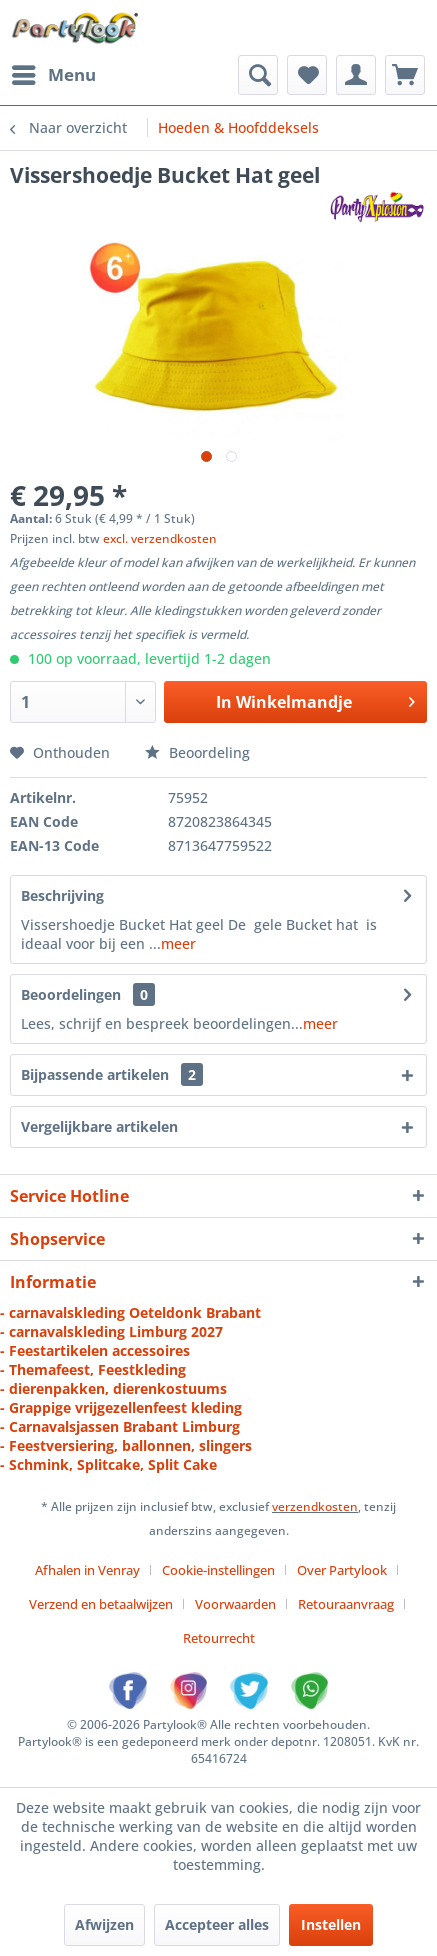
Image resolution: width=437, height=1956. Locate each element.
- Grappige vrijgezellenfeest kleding (121, 1407)
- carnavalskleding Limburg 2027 (111, 1331)
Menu (54, 72)
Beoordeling (197, 752)
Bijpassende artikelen (112, 1074)
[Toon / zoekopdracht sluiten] (258, 75)
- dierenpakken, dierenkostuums (113, 1388)
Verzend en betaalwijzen (101, 1604)
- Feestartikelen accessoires (95, 1350)
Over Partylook (342, 1570)
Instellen (331, 1924)
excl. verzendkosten (160, 538)
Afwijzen (104, 1924)
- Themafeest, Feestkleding (93, 1369)
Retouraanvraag (346, 1604)
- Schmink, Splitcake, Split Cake (108, 1464)
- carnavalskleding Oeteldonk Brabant (130, 1312)
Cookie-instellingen (218, 1570)
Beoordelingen (71, 994)
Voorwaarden (235, 1604)
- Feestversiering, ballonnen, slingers (126, 1445)
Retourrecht (219, 1638)
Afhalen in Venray (87, 1570)
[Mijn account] (356, 75)
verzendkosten (315, 1506)
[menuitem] (53, 75)
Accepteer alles (217, 1924)
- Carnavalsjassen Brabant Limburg (120, 1426)
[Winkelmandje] (405, 75)
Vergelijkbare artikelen (99, 1126)
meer (178, 943)
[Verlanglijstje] (307, 75)
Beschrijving (62, 895)
